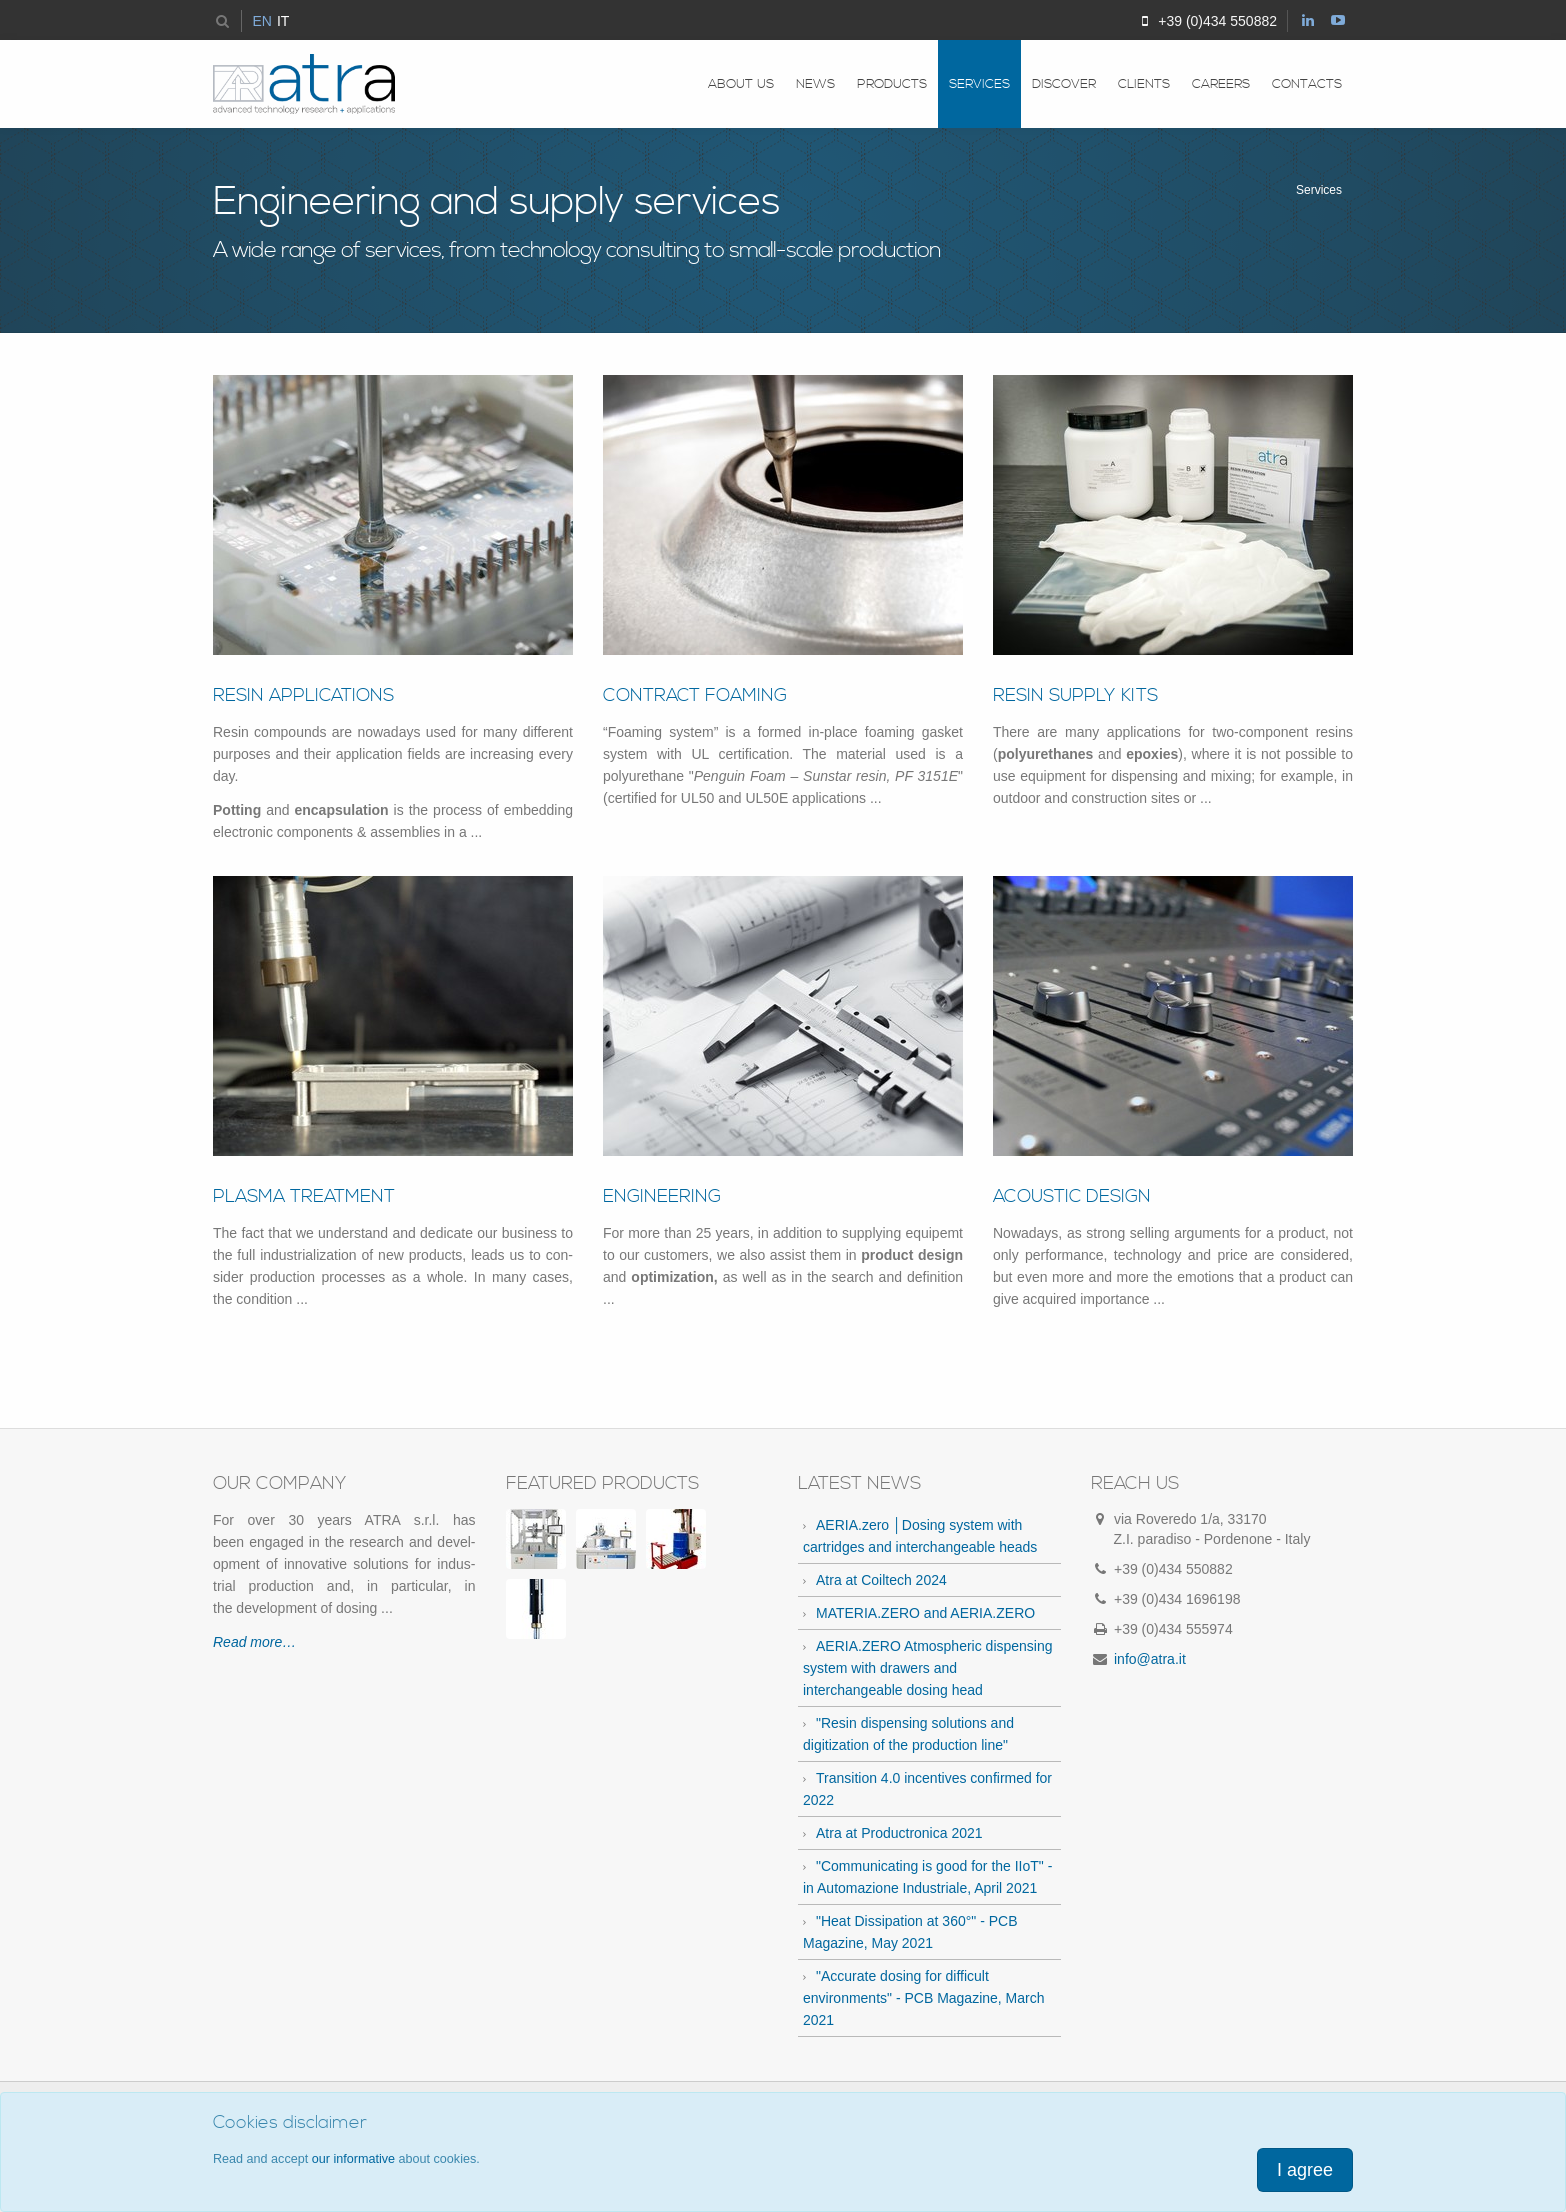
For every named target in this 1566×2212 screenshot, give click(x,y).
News (815, 84)
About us (741, 84)
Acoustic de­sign (1072, 1196)
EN (261, 21)
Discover (1064, 84)
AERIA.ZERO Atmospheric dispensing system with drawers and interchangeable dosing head (928, 1668)
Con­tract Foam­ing (695, 695)
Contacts (1307, 84)
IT (283, 21)
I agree (1305, 2170)
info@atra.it (1150, 1659)
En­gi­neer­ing (662, 1196)
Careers (1221, 84)
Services (979, 84)
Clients (1144, 84)
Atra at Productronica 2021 (899, 1833)
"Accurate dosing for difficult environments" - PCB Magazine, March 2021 (924, 1998)
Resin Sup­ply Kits (1075, 695)
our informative (353, 2159)
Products (892, 84)
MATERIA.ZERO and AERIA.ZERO (925, 1613)
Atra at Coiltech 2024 (881, 1580)
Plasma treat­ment (304, 1196)
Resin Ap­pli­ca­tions (303, 695)
